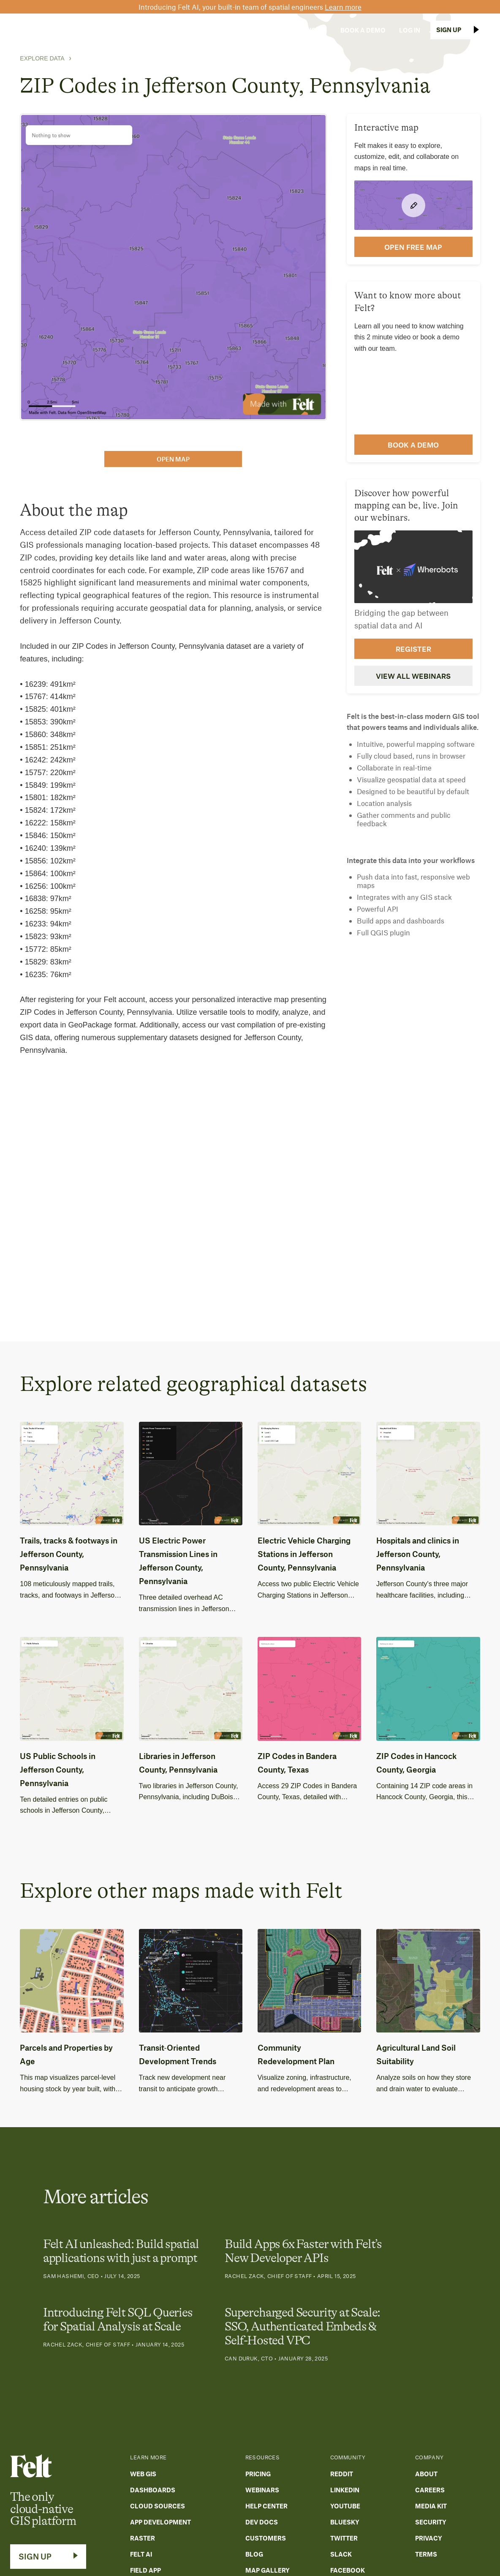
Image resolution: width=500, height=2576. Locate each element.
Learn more (343, 7)
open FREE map (413, 247)
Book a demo (413, 444)
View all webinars (413, 676)
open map (173, 459)
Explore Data (42, 58)
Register (413, 649)
